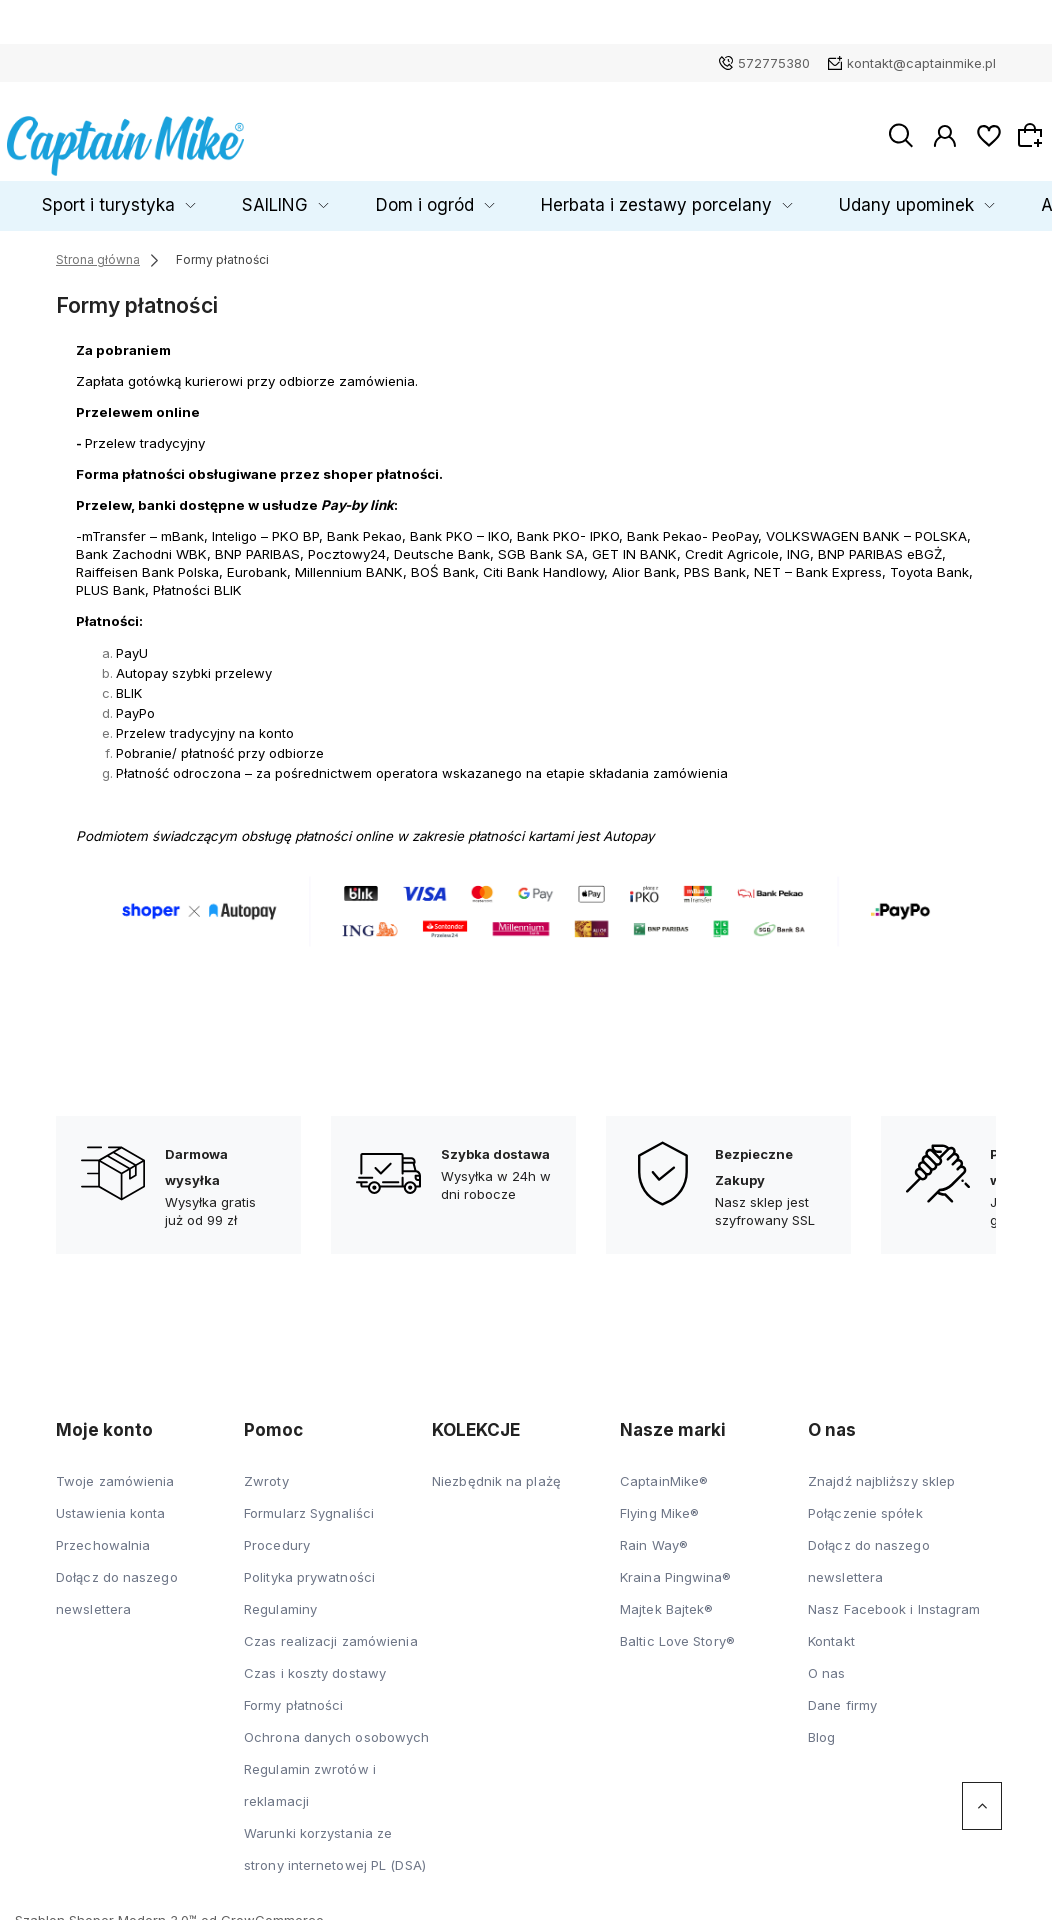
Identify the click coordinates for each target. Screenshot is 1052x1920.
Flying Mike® (659, 1504)
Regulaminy (280, 1600)
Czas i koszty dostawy (315, 1664)
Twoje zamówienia (115, 1472)
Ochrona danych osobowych (336, 1728)
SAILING (324, 196)
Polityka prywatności (309, 1568)
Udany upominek (832, 196)
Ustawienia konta (111, 1504)
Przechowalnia (103, 1536)
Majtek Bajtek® (666, 1600)
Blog (821, 1728)
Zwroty (266, 1472)
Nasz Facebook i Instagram (894, 1600)
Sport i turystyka (192, 196)
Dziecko (61, 196)
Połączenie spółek (865, 1504)
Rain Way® (654, 1536)
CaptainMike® (664, 1472)
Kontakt (831, 1632)
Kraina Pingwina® (676, 1568)
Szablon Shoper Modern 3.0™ (106, 1911)
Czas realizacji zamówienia (331, 1632)
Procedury (277, 1536)
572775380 (774, 63)
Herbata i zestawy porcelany (630, 196)
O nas (827, 1664)
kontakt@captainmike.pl (921, 63)
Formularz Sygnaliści (309, 1504)
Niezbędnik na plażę (496, 1472)
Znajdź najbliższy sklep (881, 1472)
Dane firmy (842, 1696)
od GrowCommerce (262, 1911)
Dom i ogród (442, 196)
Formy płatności (294, 1696)
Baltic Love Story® (677, 1632)
